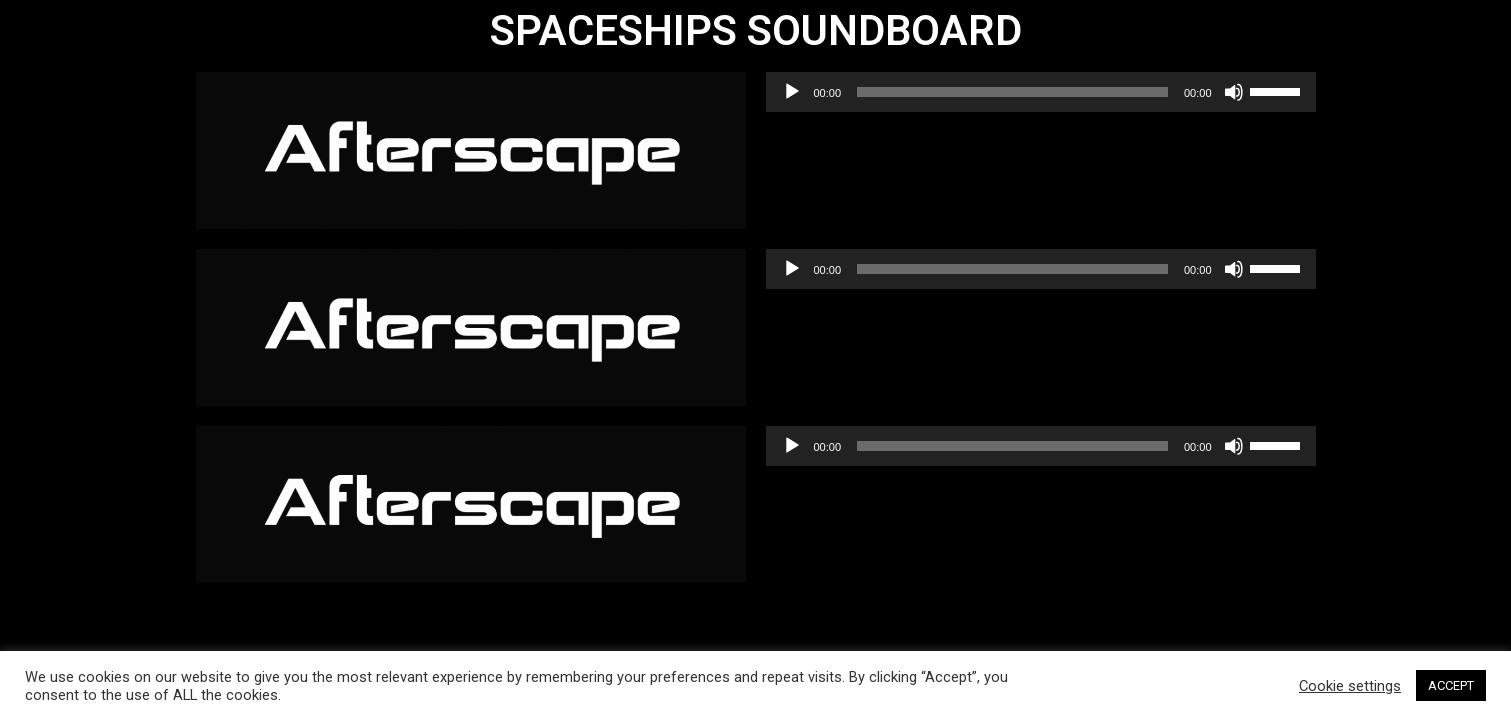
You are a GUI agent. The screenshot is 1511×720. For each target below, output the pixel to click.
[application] (1041, 92)
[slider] (1012, 92)
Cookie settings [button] (1350, 686)
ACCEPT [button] (1451, 685)
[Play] (792, 92)
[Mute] (1234, 92)
